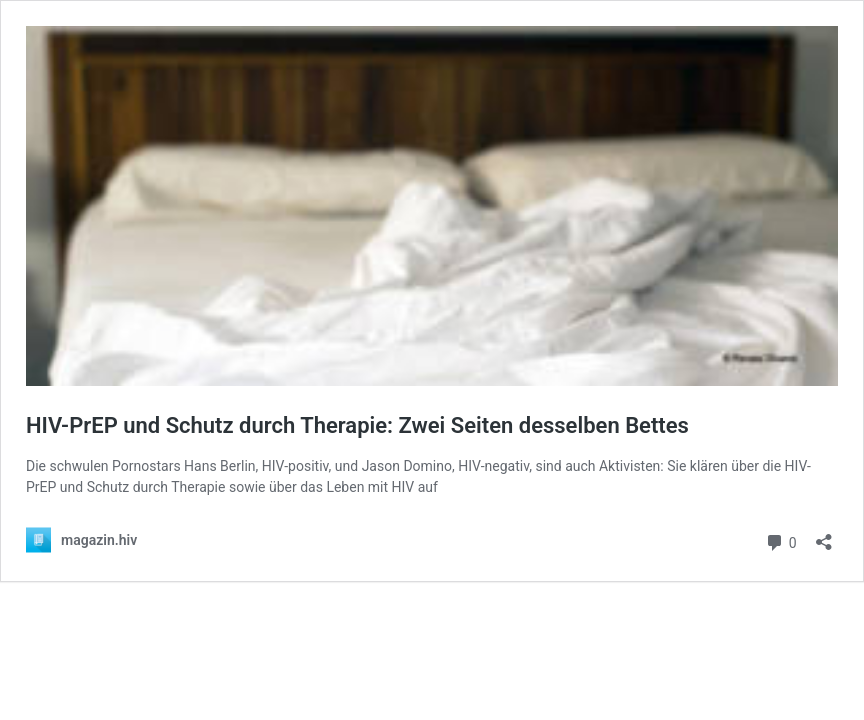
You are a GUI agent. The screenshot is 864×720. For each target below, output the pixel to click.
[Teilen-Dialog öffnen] (824, 535)
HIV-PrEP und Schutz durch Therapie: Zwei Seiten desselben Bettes (357, 425)
